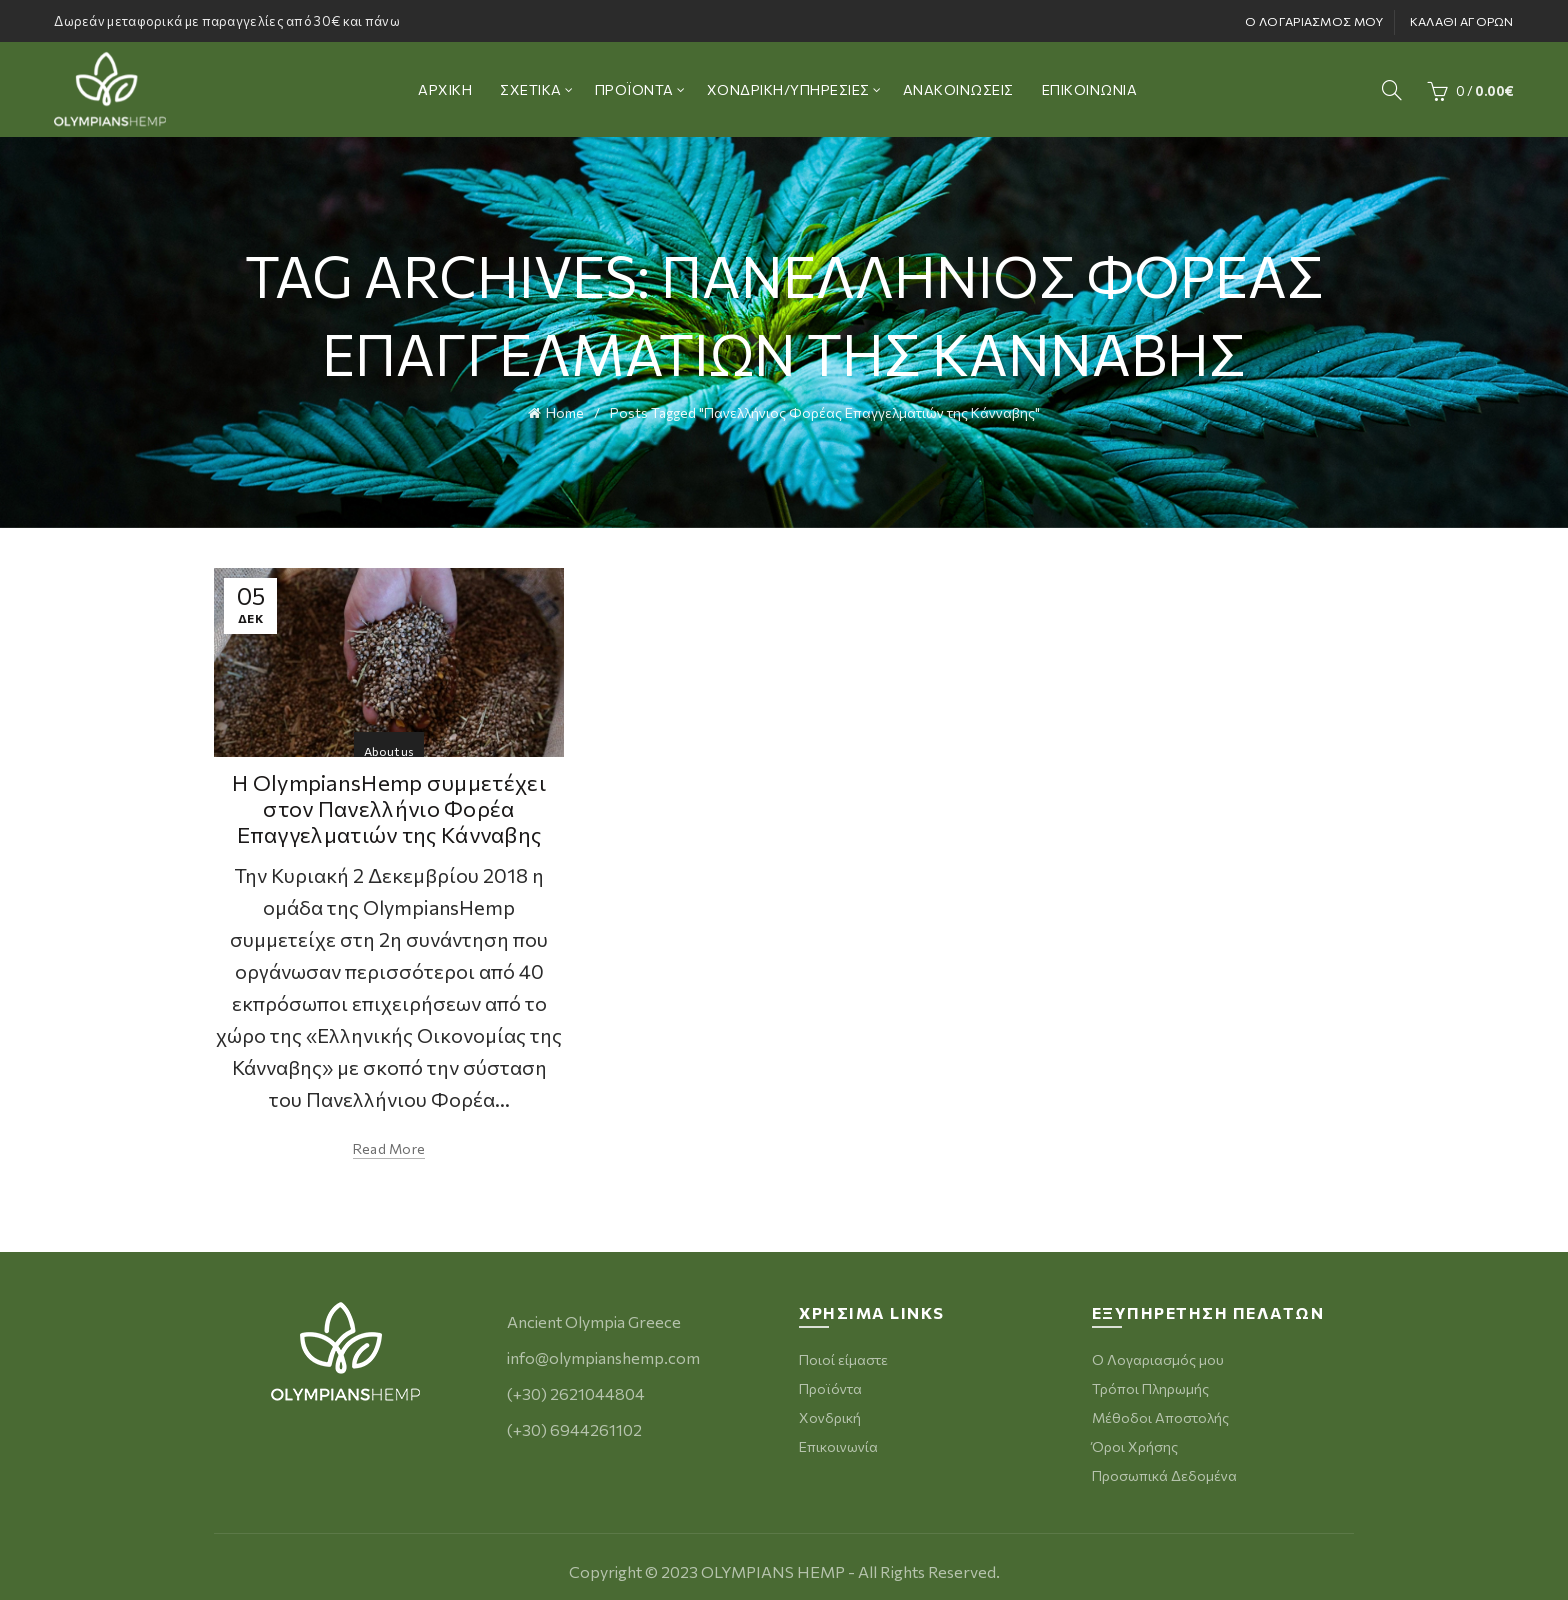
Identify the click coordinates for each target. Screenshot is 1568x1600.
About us (389, 744)
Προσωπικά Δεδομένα (1164, 1469)
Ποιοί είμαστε (843, 1353)
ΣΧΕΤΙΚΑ (531, 89)
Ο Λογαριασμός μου (1158, 1353)
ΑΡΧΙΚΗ (445, 89)
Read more (389, 1142)
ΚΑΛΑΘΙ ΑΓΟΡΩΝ (1462, 21)
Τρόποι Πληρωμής (1150, 1382)
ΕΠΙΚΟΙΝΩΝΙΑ (1090, 89)
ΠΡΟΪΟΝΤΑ (634, 89)
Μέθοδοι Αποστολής (1160, 1411)
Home (565, 409)
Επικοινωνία (838, 1440)
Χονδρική (830, 1411)
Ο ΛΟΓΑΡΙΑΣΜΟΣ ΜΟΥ (1314, 21)
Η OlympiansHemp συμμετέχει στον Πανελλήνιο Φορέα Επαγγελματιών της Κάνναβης (389, 802)
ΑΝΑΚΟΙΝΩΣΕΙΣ (958, 89)
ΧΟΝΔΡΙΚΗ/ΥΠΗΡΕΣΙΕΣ (788, 89)
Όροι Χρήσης (1135, 1440)
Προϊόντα (830, 1382)
